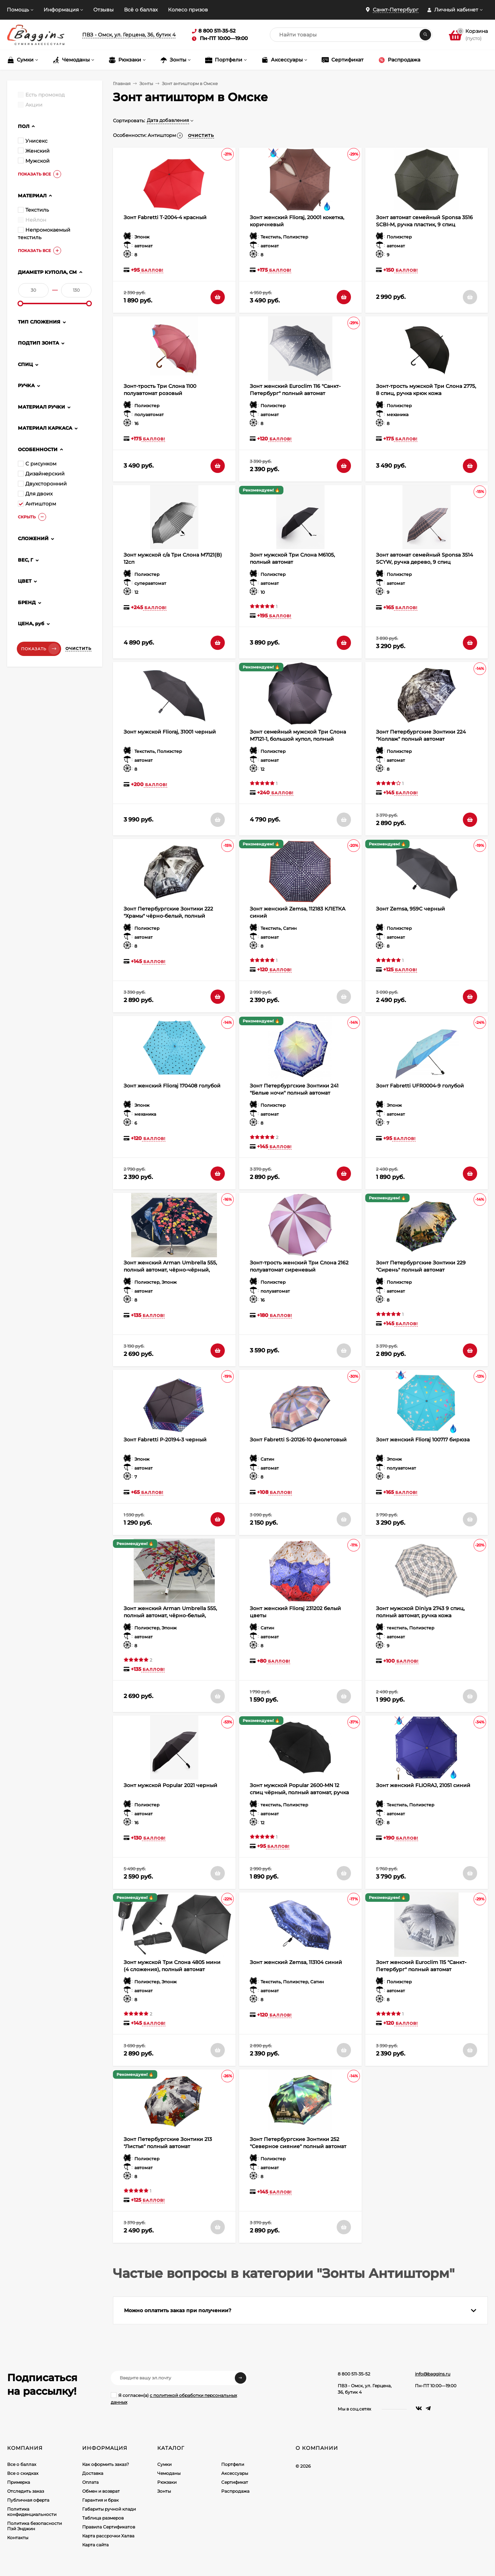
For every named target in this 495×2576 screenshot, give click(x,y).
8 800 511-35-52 (354, 2374)
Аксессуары (234, 2473)
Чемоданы (168, 2473)
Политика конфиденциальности (31, 2511)
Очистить (78, 648)
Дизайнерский (41, 473)
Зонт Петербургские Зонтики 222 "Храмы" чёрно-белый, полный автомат (168, 915)
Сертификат (234, 2482)
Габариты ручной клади (109, 2509)
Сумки (164, 2464)
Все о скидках (22, 2473)
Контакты (17, 2537)
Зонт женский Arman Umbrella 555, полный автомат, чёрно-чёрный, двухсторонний (170, 1269)
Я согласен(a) (174, 2398)
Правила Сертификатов (108, 2527)
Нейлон (32, 220)
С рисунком (37, 463)
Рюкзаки (167, 2482)
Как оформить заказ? (105, 2464)
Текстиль (33, 210)
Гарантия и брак (100, 2500)
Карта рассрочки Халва (108, 2535)
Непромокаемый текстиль (44, 234)
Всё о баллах (141, 9)
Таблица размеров (103, 2518)
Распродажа (235, 2491)
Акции (30, 105)
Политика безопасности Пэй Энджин (34, 2526)
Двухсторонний (42, 483)
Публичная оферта (28, 2500)
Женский (34, 151)
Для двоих (35, 493)
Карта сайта (95, 2544)
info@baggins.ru (432, 2374)
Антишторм (37, 503)
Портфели (232, 2464)
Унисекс (33, 141)
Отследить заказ (25, 2491)
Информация (61, 9)
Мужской (34, 161)
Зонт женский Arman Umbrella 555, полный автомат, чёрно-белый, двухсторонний (170, 1615)
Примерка (18, 2482)
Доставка (92, 2473)
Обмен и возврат (101, 2491)
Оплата (90, 2482)
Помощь (18, 9)
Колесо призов (188, 9)
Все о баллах (21, 2464)
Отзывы (103, 9)
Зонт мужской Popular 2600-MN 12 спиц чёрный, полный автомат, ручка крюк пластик (299, 1792)
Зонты (146, 83)
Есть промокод (41, 95)
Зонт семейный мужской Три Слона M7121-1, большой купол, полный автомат (298, 739)
